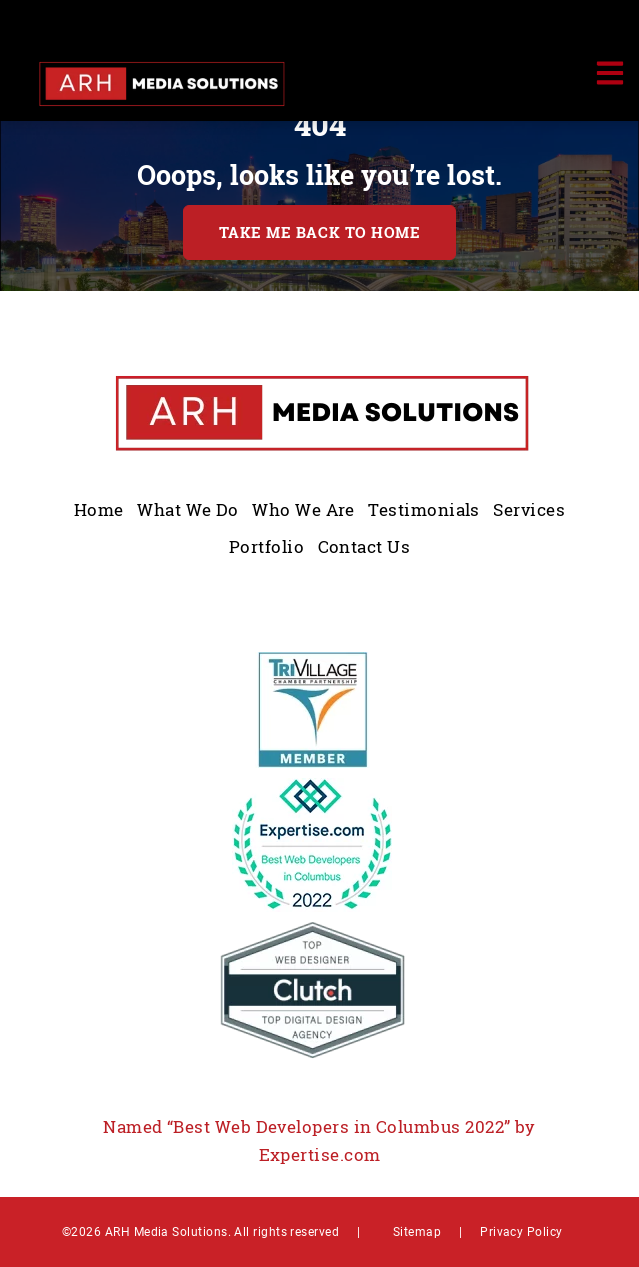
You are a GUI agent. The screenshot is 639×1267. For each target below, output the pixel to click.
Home (99, 509)
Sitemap (417, 1231)
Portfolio (266, 546)
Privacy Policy (521, 1231)
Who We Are (303, 509)
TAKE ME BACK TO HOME (320, 232)
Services (529, 509)
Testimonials (424, 509)
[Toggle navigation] (609, 72)
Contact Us (364, 546)
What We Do (188, 509)
